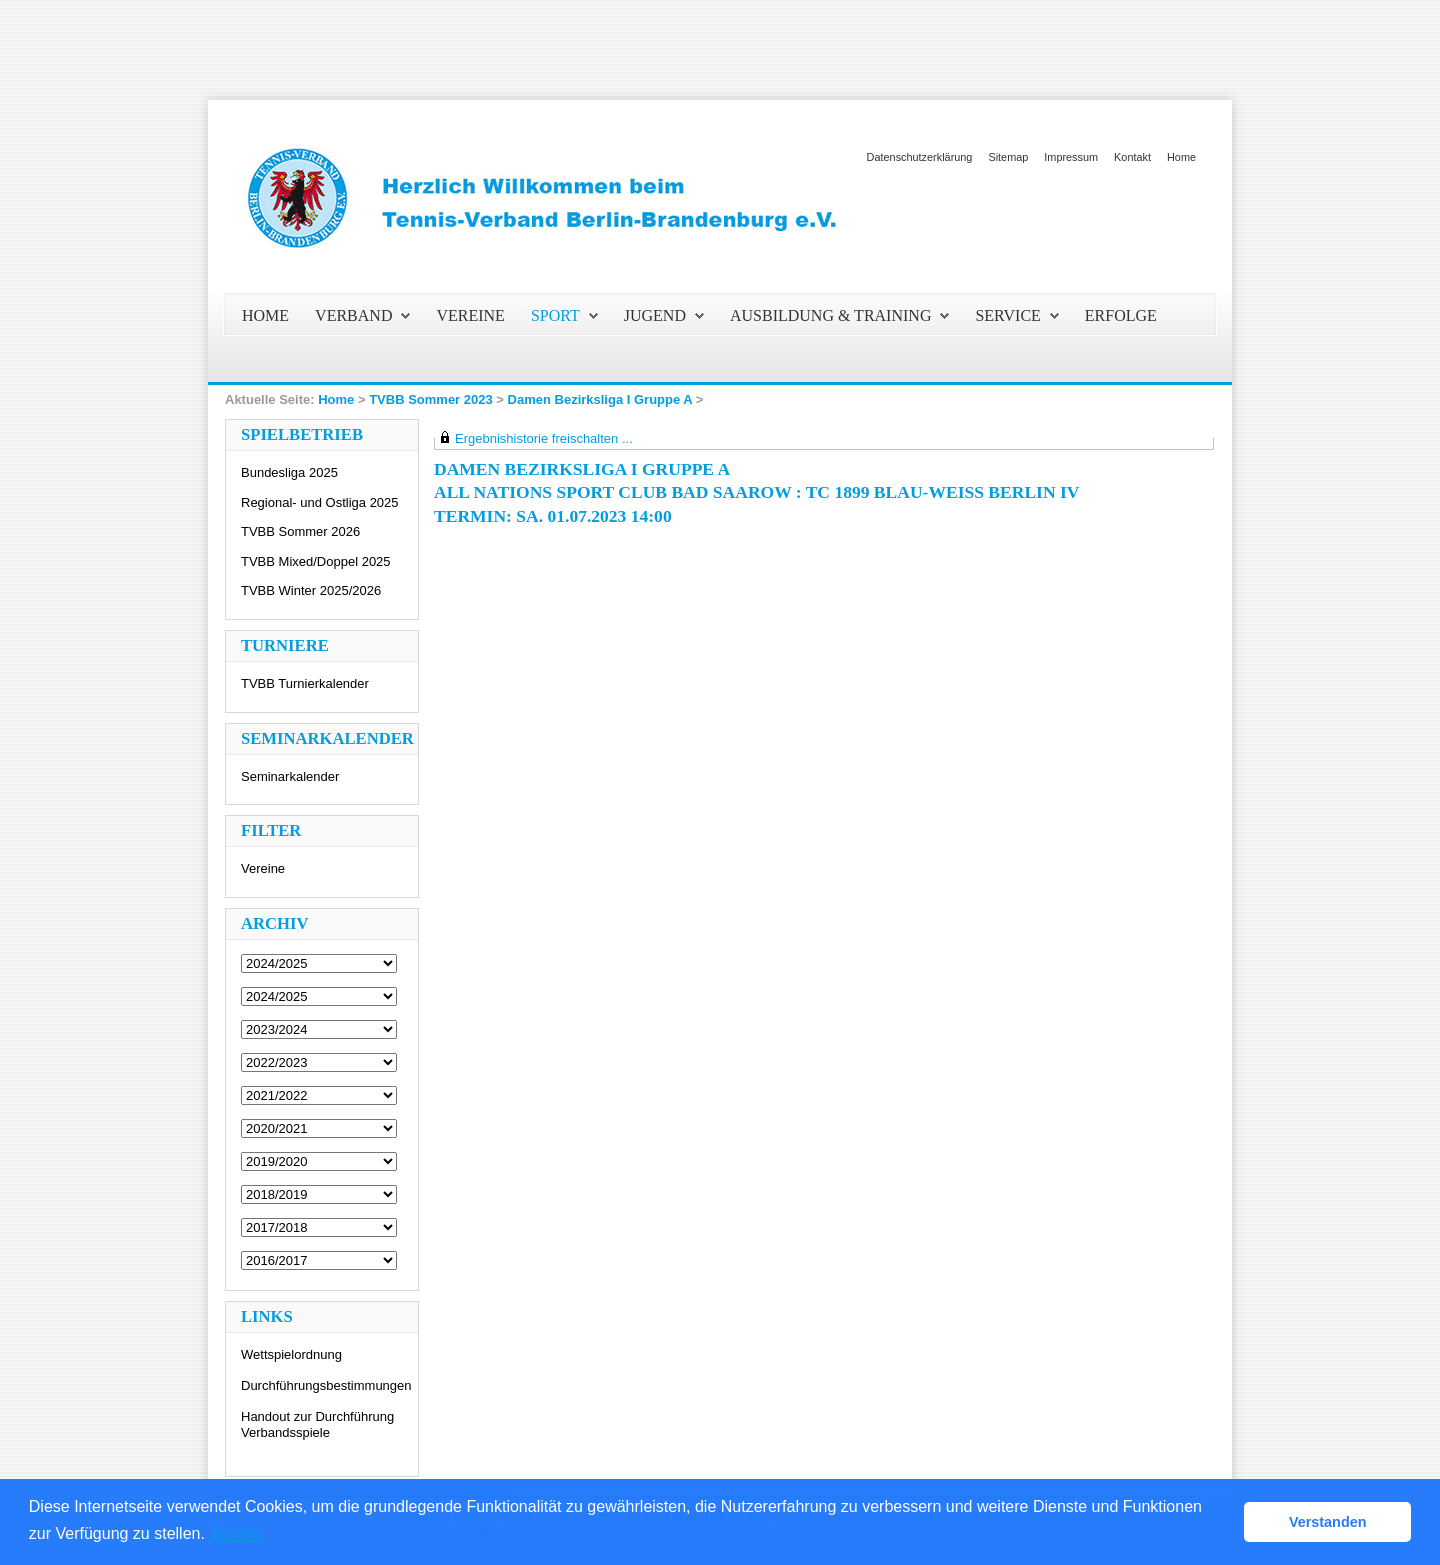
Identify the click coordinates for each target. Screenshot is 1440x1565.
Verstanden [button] (1328, 1522)
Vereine (263, 868)
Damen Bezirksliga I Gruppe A (600, 399)
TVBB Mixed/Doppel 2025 (316, 561)
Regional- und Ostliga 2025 (320, 502)
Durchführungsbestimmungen (326, 1385)
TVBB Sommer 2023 (431, 399)
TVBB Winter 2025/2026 (311, 590)
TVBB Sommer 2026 (300, 531)
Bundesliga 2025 (289, 472)
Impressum (1071, 157)
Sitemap (1008, 157)
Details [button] (237, 1533)
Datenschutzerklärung (920, 157)
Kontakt (1132, 157)
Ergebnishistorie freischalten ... (544, 438)
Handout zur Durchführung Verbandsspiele (317, 1424)
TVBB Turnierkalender (305, 683)
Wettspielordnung (291, 1354)
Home (1181, 157)
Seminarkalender (290, 776)
